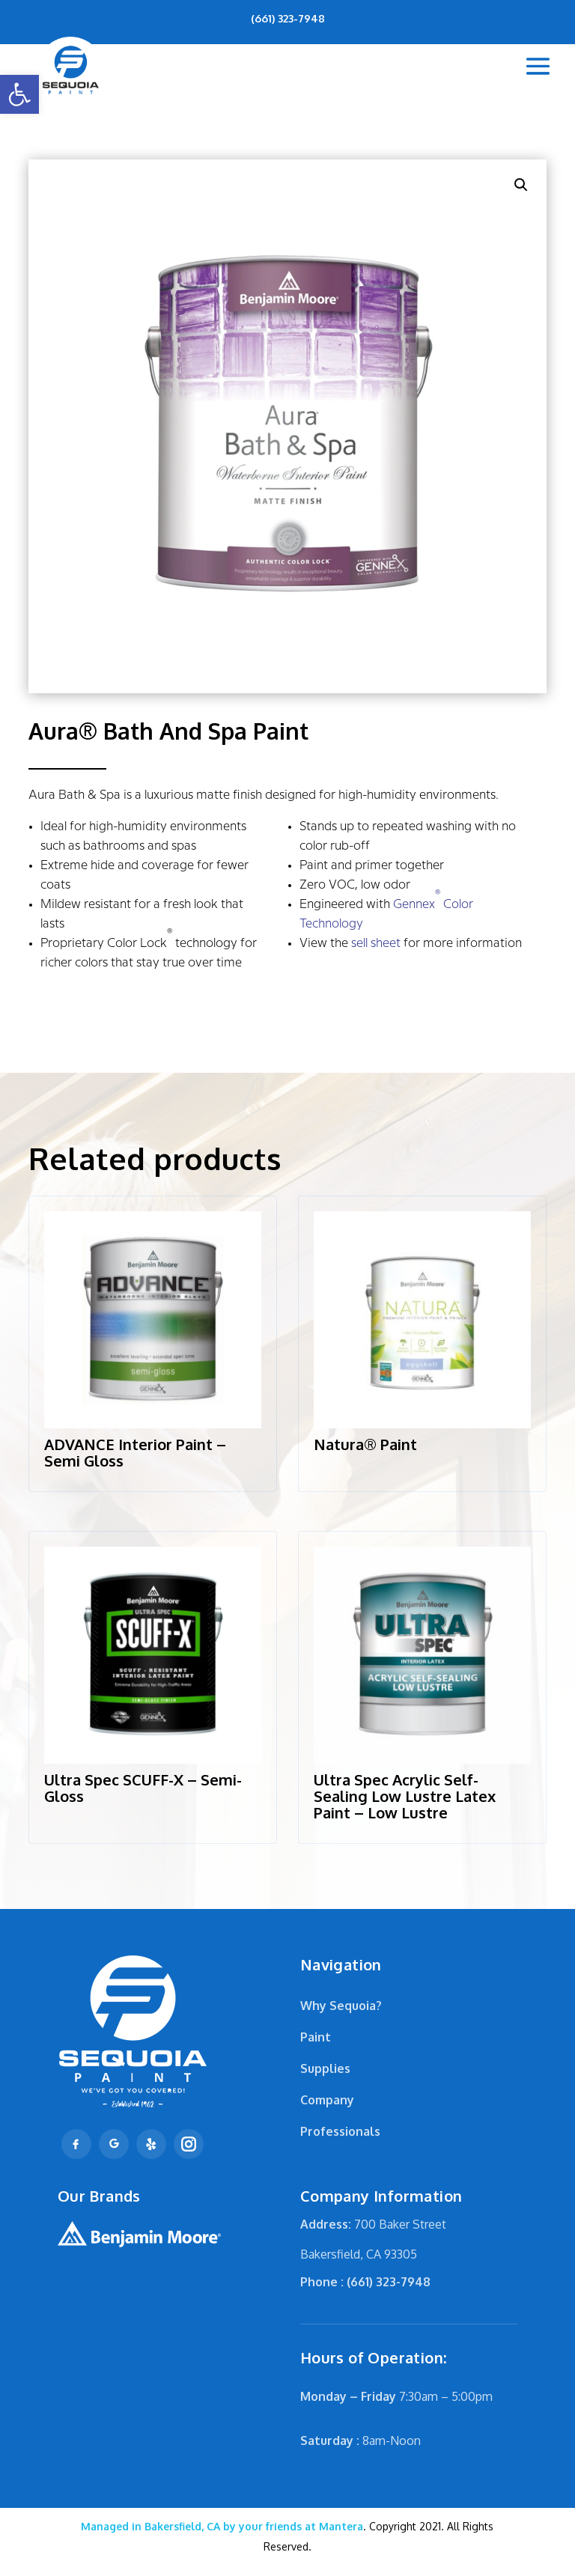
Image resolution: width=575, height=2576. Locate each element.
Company (327, 2099)
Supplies (325, 2068)
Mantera (222, 2526)
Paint (315, 2037)
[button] (19, 94)
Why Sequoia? (341, 2005)
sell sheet (376, 943)
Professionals (340, 2131)
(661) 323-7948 (288, 18)
